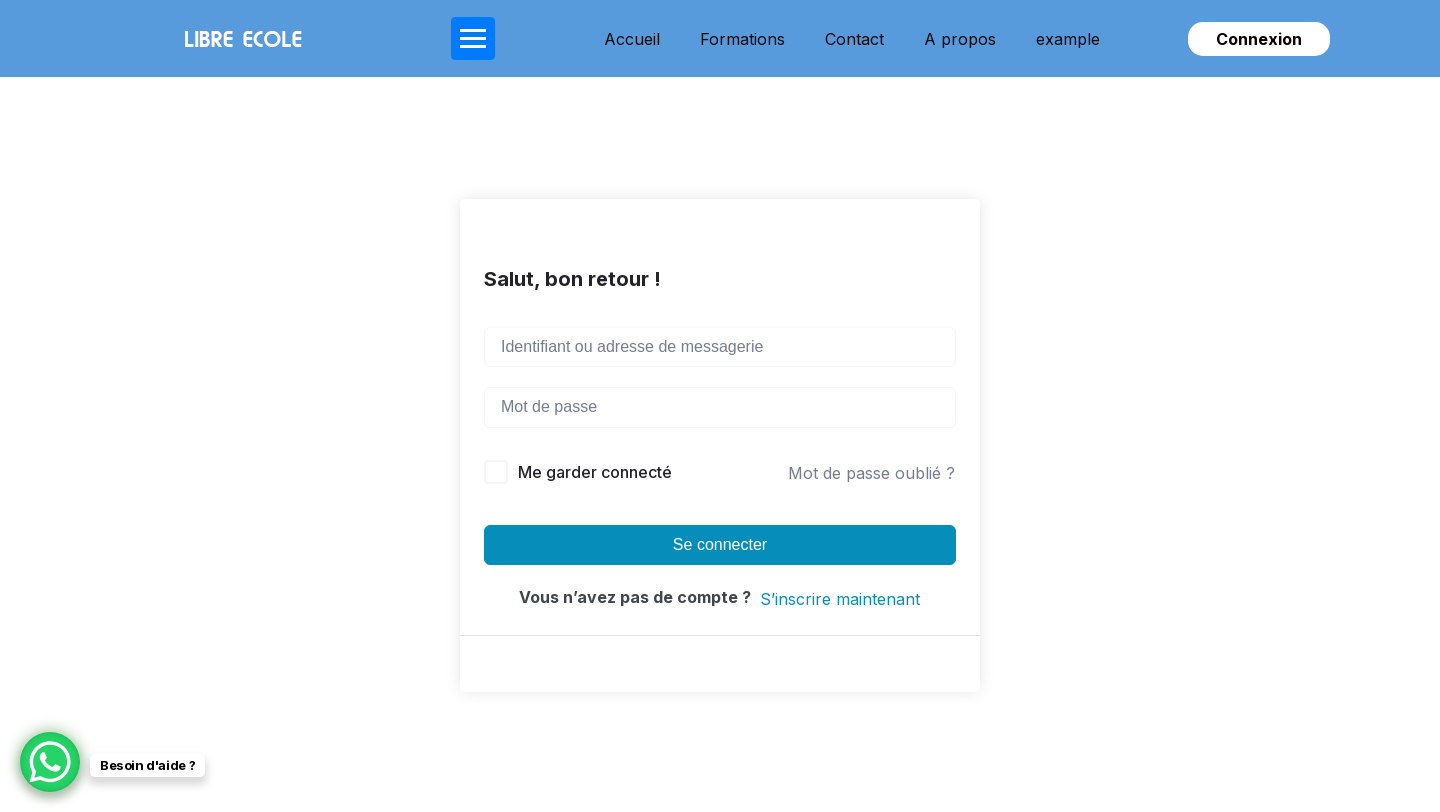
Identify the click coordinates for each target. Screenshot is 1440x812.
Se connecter (720, 544)
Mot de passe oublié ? (871, 473)
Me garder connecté (595, 472)
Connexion (1259, 39)
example (1068, 39)
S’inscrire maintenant (840, 599)
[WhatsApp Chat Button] (50, 762)
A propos (960, 39)
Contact (854, 39)
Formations (742, 39)
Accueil (632, 39)
